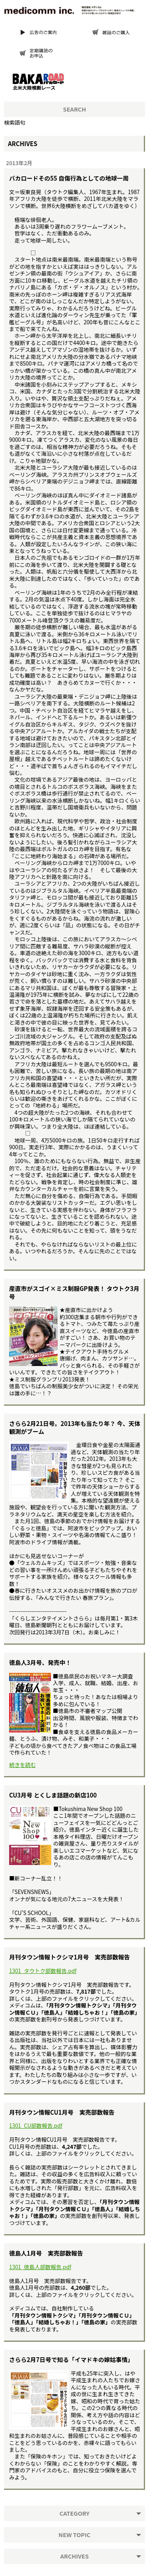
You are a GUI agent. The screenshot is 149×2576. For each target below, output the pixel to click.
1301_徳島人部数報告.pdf (40, 2267)
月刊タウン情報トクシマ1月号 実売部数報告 (69, 1957)
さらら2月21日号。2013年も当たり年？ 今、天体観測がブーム (74, 1427)
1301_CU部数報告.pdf (35, 2125)
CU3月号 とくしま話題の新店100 (53, 1795)
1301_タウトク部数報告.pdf (43, 1970)
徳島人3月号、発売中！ (40, 1662)
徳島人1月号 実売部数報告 (46, 2253)
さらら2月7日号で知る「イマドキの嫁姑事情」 (71, 2359)
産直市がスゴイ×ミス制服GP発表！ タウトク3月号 (74, 1292)
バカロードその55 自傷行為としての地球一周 (69, 178)
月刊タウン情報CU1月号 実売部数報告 (61, 2112)
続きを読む (22, 1765)
